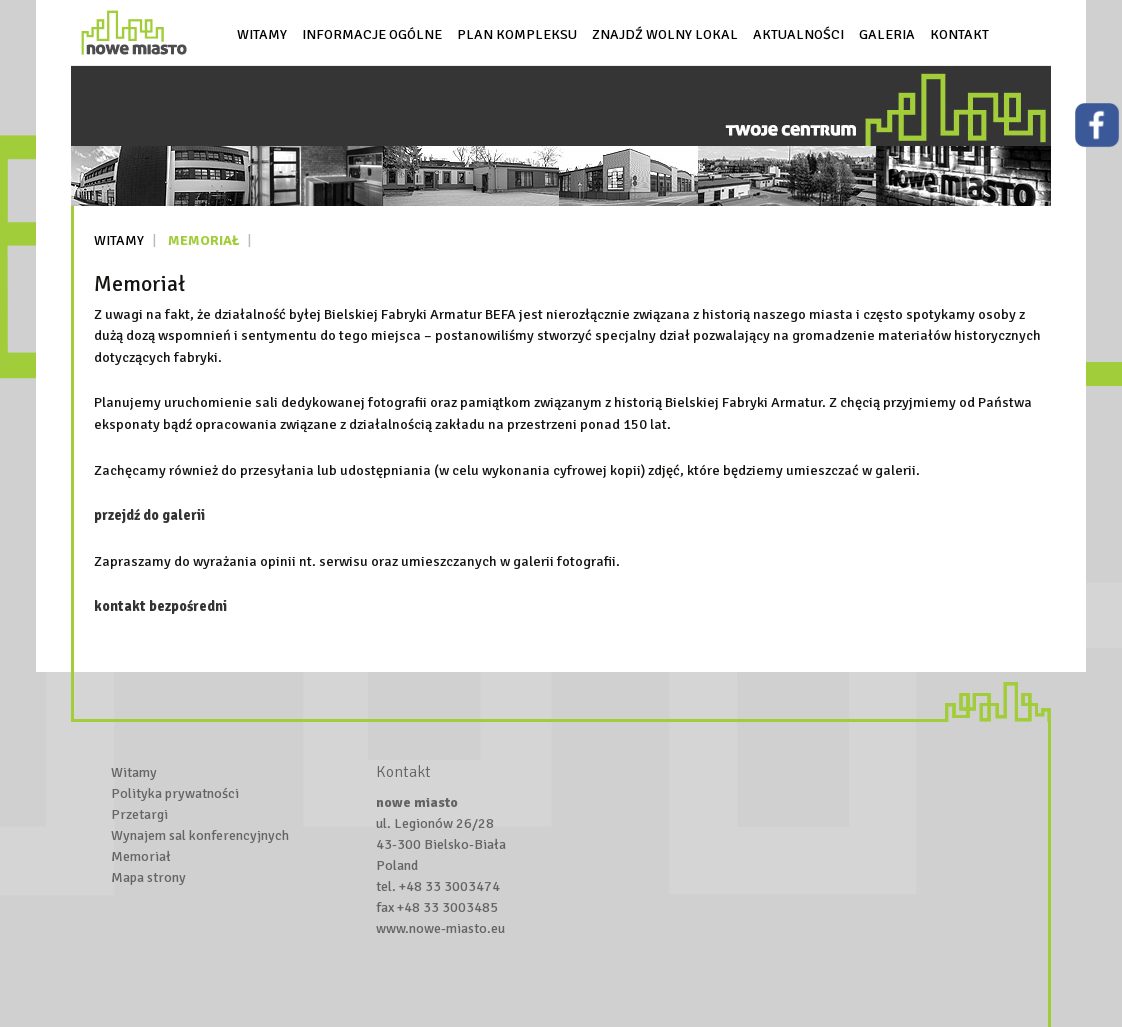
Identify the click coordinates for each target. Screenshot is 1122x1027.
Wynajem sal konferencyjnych (200, 835)
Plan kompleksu (517, 34)
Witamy (262, 34)
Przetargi (139, 814)
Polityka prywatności (175, 793)
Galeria (887, 34)
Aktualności (798, 34)
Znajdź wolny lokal (665, 34)
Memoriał (203, 240)
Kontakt (959, 34)
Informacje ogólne (372, 34)
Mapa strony (148, 877)
